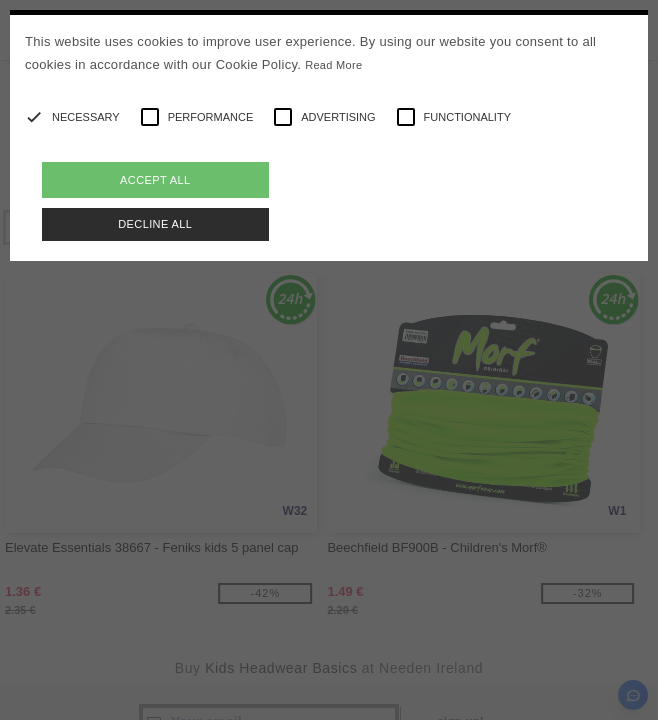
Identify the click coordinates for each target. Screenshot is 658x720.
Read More (333, 65)
